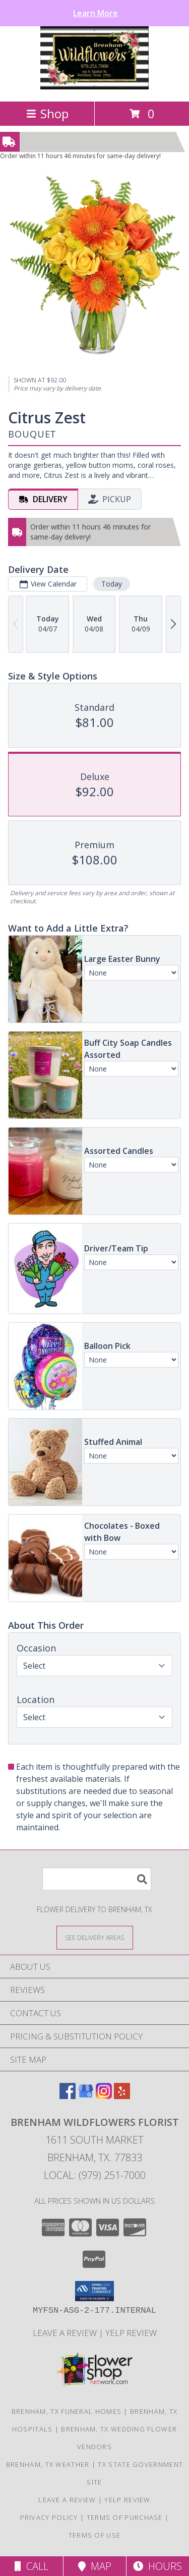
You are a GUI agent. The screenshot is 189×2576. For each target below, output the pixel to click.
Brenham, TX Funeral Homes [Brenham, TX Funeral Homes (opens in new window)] (67, 2411)
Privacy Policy (49, 2517)
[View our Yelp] (122, 2096)
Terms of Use (95, 2535)
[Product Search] (96, 1879)
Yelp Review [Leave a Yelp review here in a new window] (131, 2333)
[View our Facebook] (67, 2096)
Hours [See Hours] (157, 2566)
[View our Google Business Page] (86, 2096)
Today (111, 584)
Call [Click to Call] (31, 2566)
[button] (94, 2291)
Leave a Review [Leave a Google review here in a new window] (66, 2333)
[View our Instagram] (104, 2096)
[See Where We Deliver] (94, 1937)
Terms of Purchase (125, 2517)
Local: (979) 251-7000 (95, 2175)
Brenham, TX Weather (48, 2464)
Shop (47, 113)
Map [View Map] (94, 2566)
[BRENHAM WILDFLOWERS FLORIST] (94, 86)
